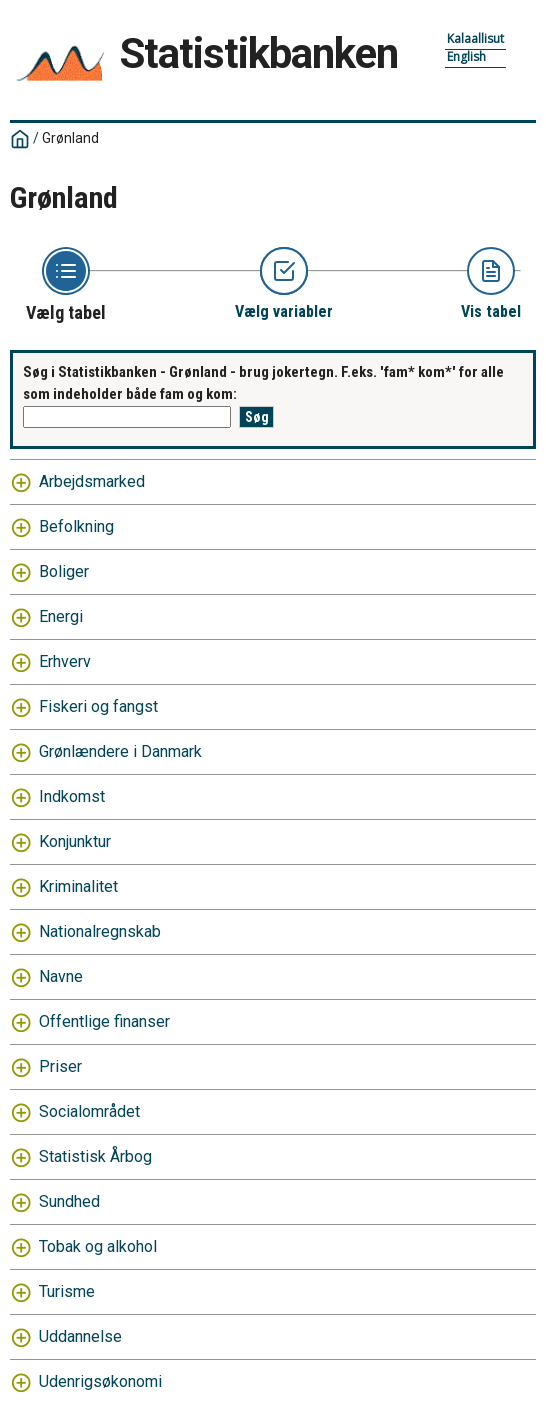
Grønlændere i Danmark (120, 751)
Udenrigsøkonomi (100, 1381)
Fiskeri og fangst (98, 706)
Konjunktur (75, 841)
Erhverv (65, 661)
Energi (61, 616)
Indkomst (72, 796)
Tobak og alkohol (98, 1246)
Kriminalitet (78, 886)
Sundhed (69, 1201)
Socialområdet (89, 1111)
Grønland (70, 138)
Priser (60, 1066)
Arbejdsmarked (92, 481)
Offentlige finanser (104, 1021)
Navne (61, 976)
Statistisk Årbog (95, 1156)
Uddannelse (80, 1336)
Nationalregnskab (100, 931)
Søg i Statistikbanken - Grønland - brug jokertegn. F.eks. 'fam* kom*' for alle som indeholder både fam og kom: (263, 383)
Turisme (67, 1291)
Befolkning (76, 526)
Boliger (64, 571)
